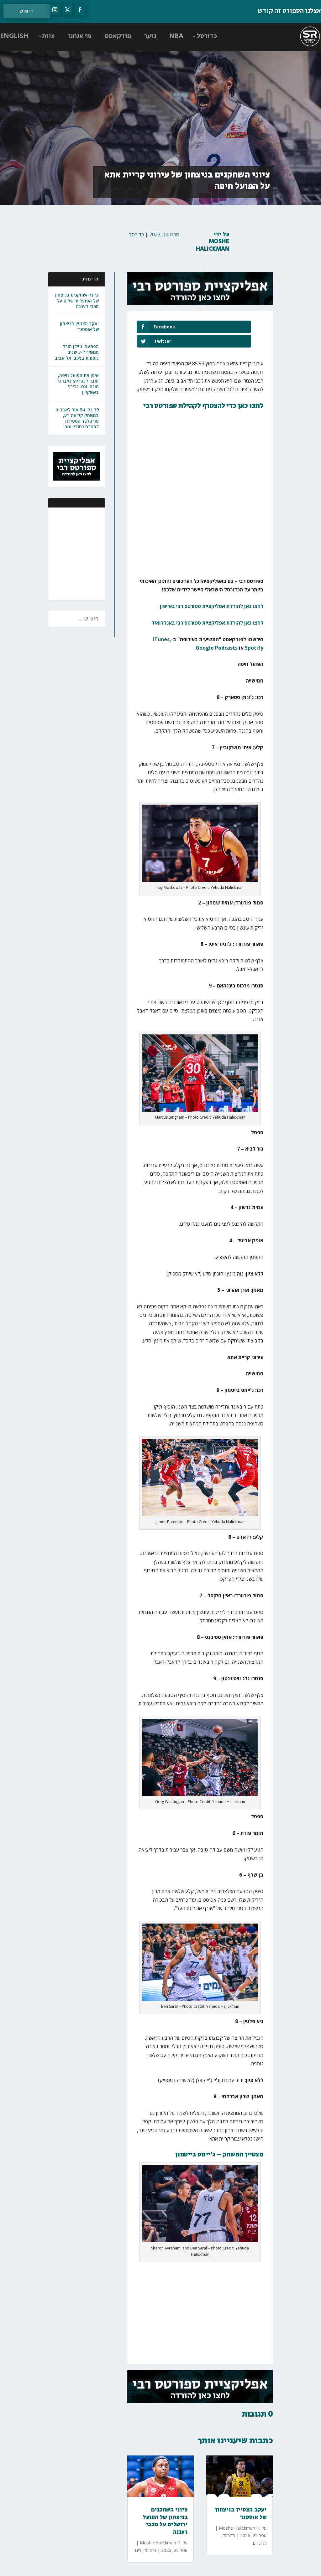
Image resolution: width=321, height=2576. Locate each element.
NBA (176, 36)
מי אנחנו (79, 36)
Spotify (254, 633)
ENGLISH (14, 36)
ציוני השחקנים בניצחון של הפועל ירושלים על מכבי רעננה (77, 300)
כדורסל (207, 36)
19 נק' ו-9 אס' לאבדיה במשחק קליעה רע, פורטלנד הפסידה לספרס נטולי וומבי (77, 418)
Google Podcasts (217, 633)
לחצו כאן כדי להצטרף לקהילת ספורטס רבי (203, 391)
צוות (48, 36)
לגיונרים (259, 2528)
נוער (150, 36)
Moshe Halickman (212, 245)
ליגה (137, 2535)
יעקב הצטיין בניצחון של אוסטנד (79, 326)
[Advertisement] (59, 553)
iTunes (161, 624)
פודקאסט (117, 36)
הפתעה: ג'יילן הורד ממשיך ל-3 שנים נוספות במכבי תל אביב (77, 352)
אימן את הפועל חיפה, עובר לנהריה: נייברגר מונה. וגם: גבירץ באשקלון (78, 383)
